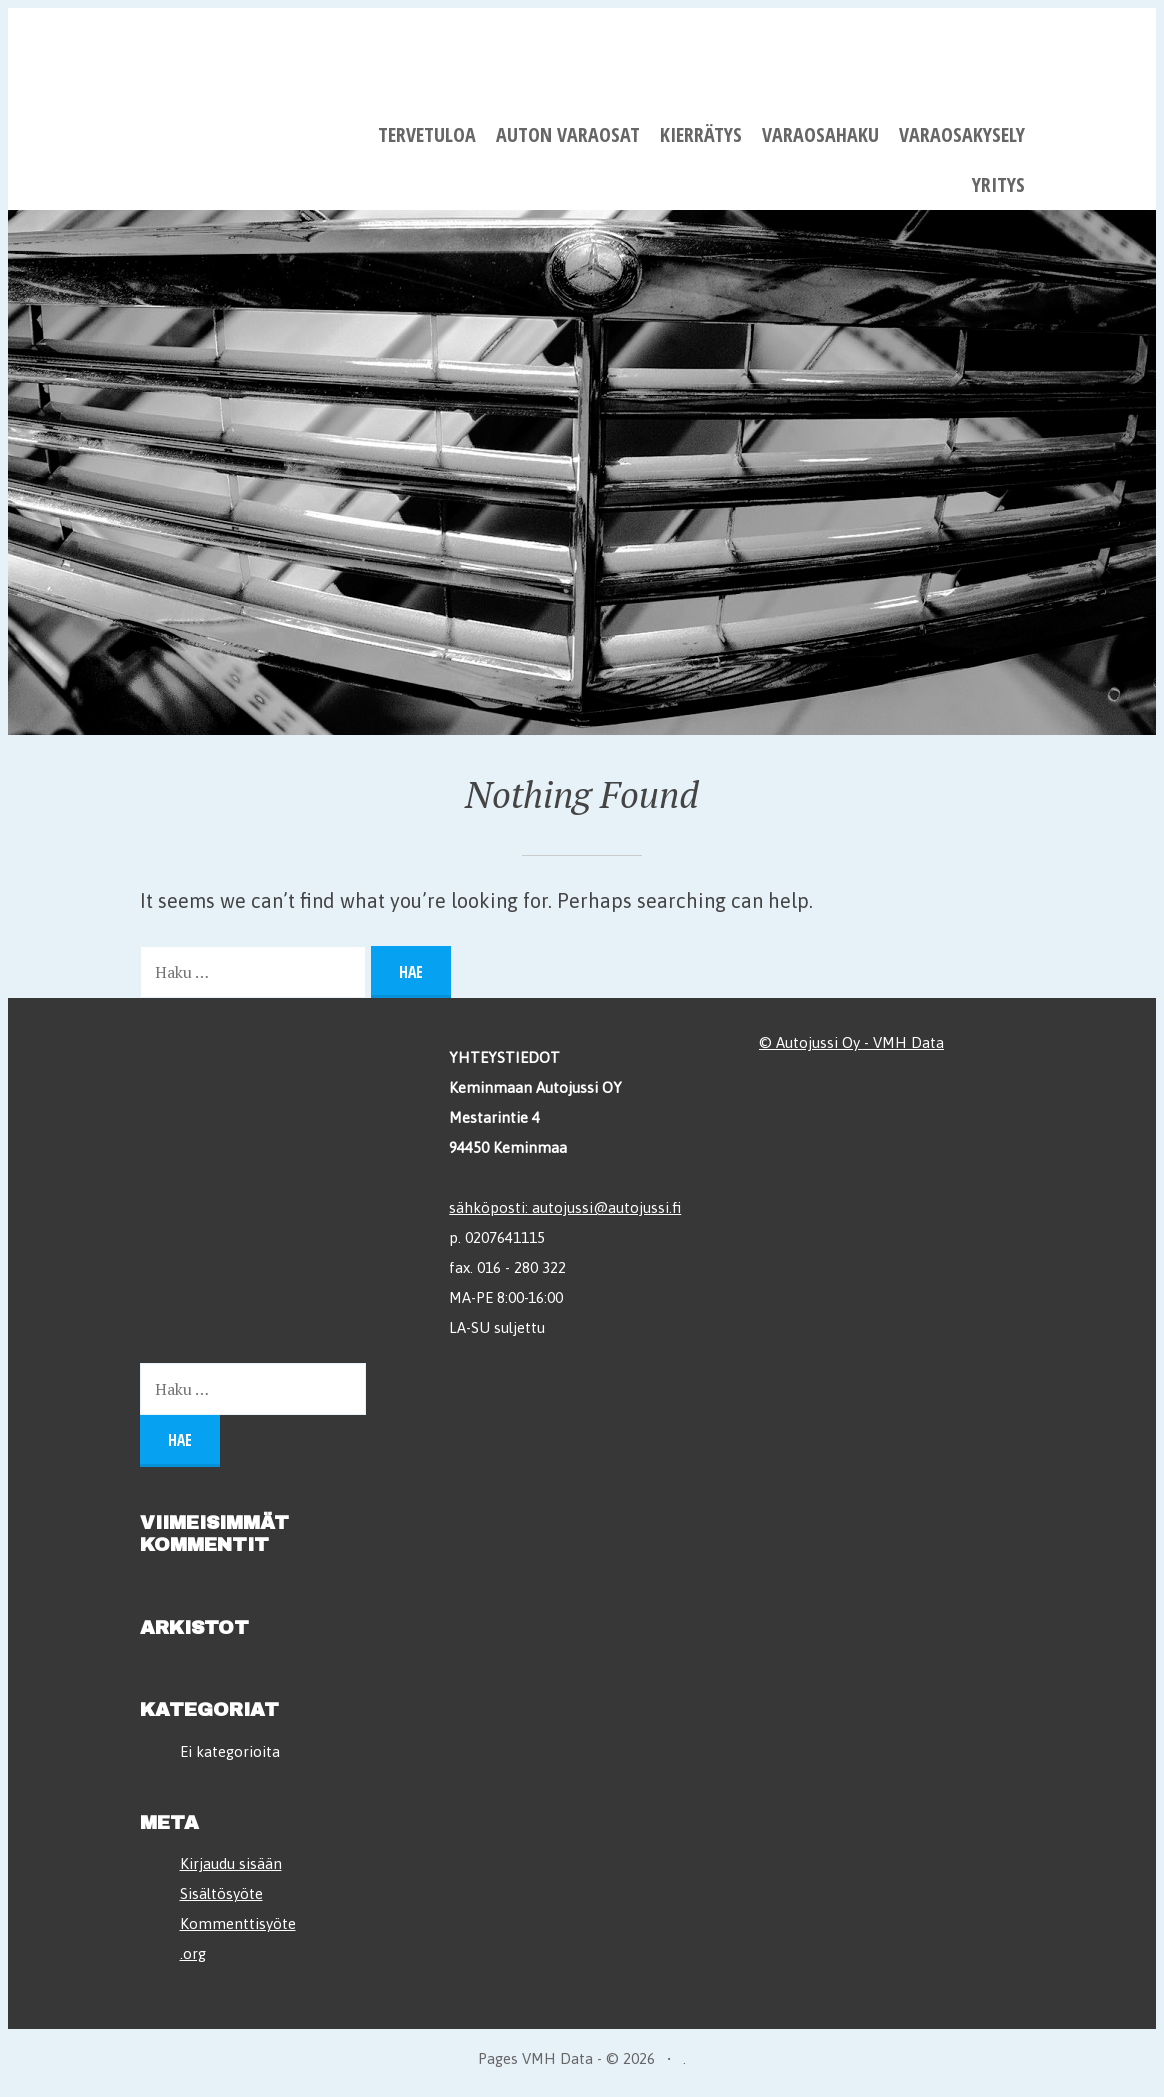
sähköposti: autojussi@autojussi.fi (565, 1207)
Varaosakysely (962, 134)
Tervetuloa (427, 134)
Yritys (998, 184)
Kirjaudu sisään (231, 1863)
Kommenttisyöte (238, 1923)
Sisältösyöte (221, 1893)
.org (193, 1953)
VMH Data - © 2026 (588, 2058)
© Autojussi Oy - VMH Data (851, 1042)
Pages (500, 2058)
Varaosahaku (820, 134)
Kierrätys (701, 134)
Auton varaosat (568, 134)
